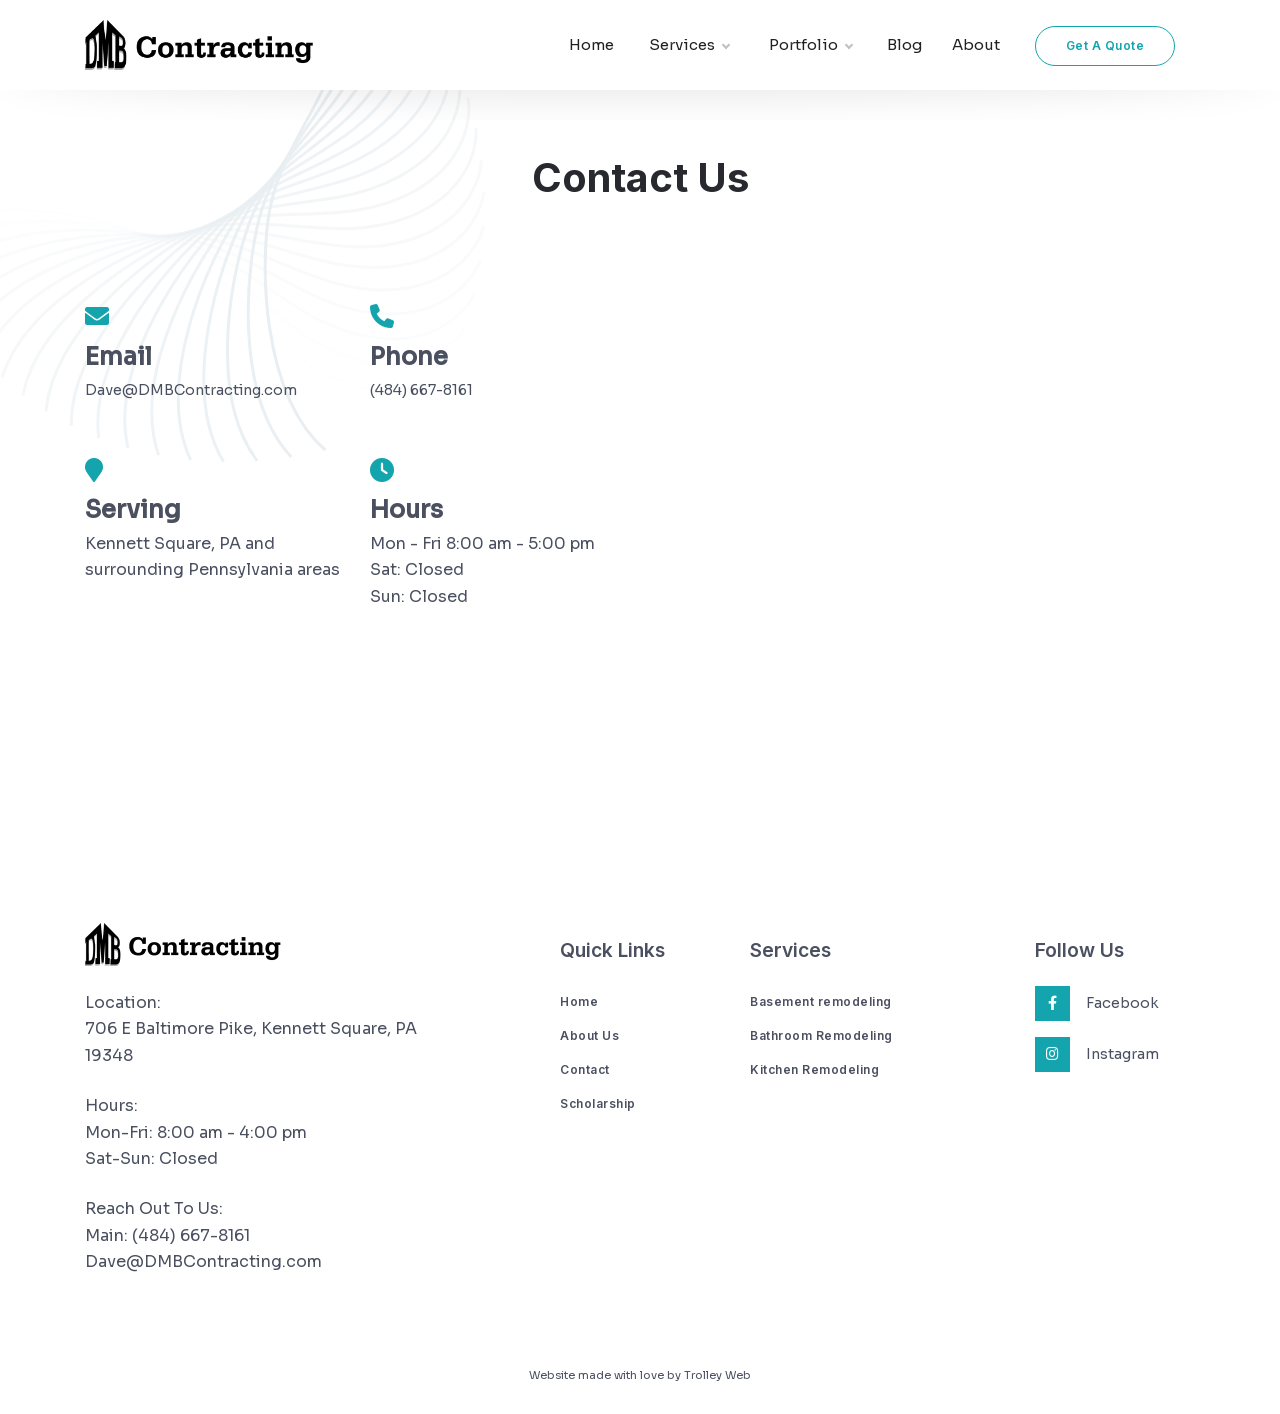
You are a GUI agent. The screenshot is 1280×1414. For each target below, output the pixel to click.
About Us (589, 1035)
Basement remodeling (821, 1001)
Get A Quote (1105, 45)
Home (591, 44)
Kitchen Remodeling (814, 1069)
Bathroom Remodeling (821, 1035)
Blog (904, 44)
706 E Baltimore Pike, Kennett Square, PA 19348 (251, 1041)
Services (689, 45)
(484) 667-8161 (421, 390)
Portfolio (810, 45)
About (976, 44)
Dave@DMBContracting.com (191, 390)
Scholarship (598, 1103)
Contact (585, 1069)
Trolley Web (717, 1375)
